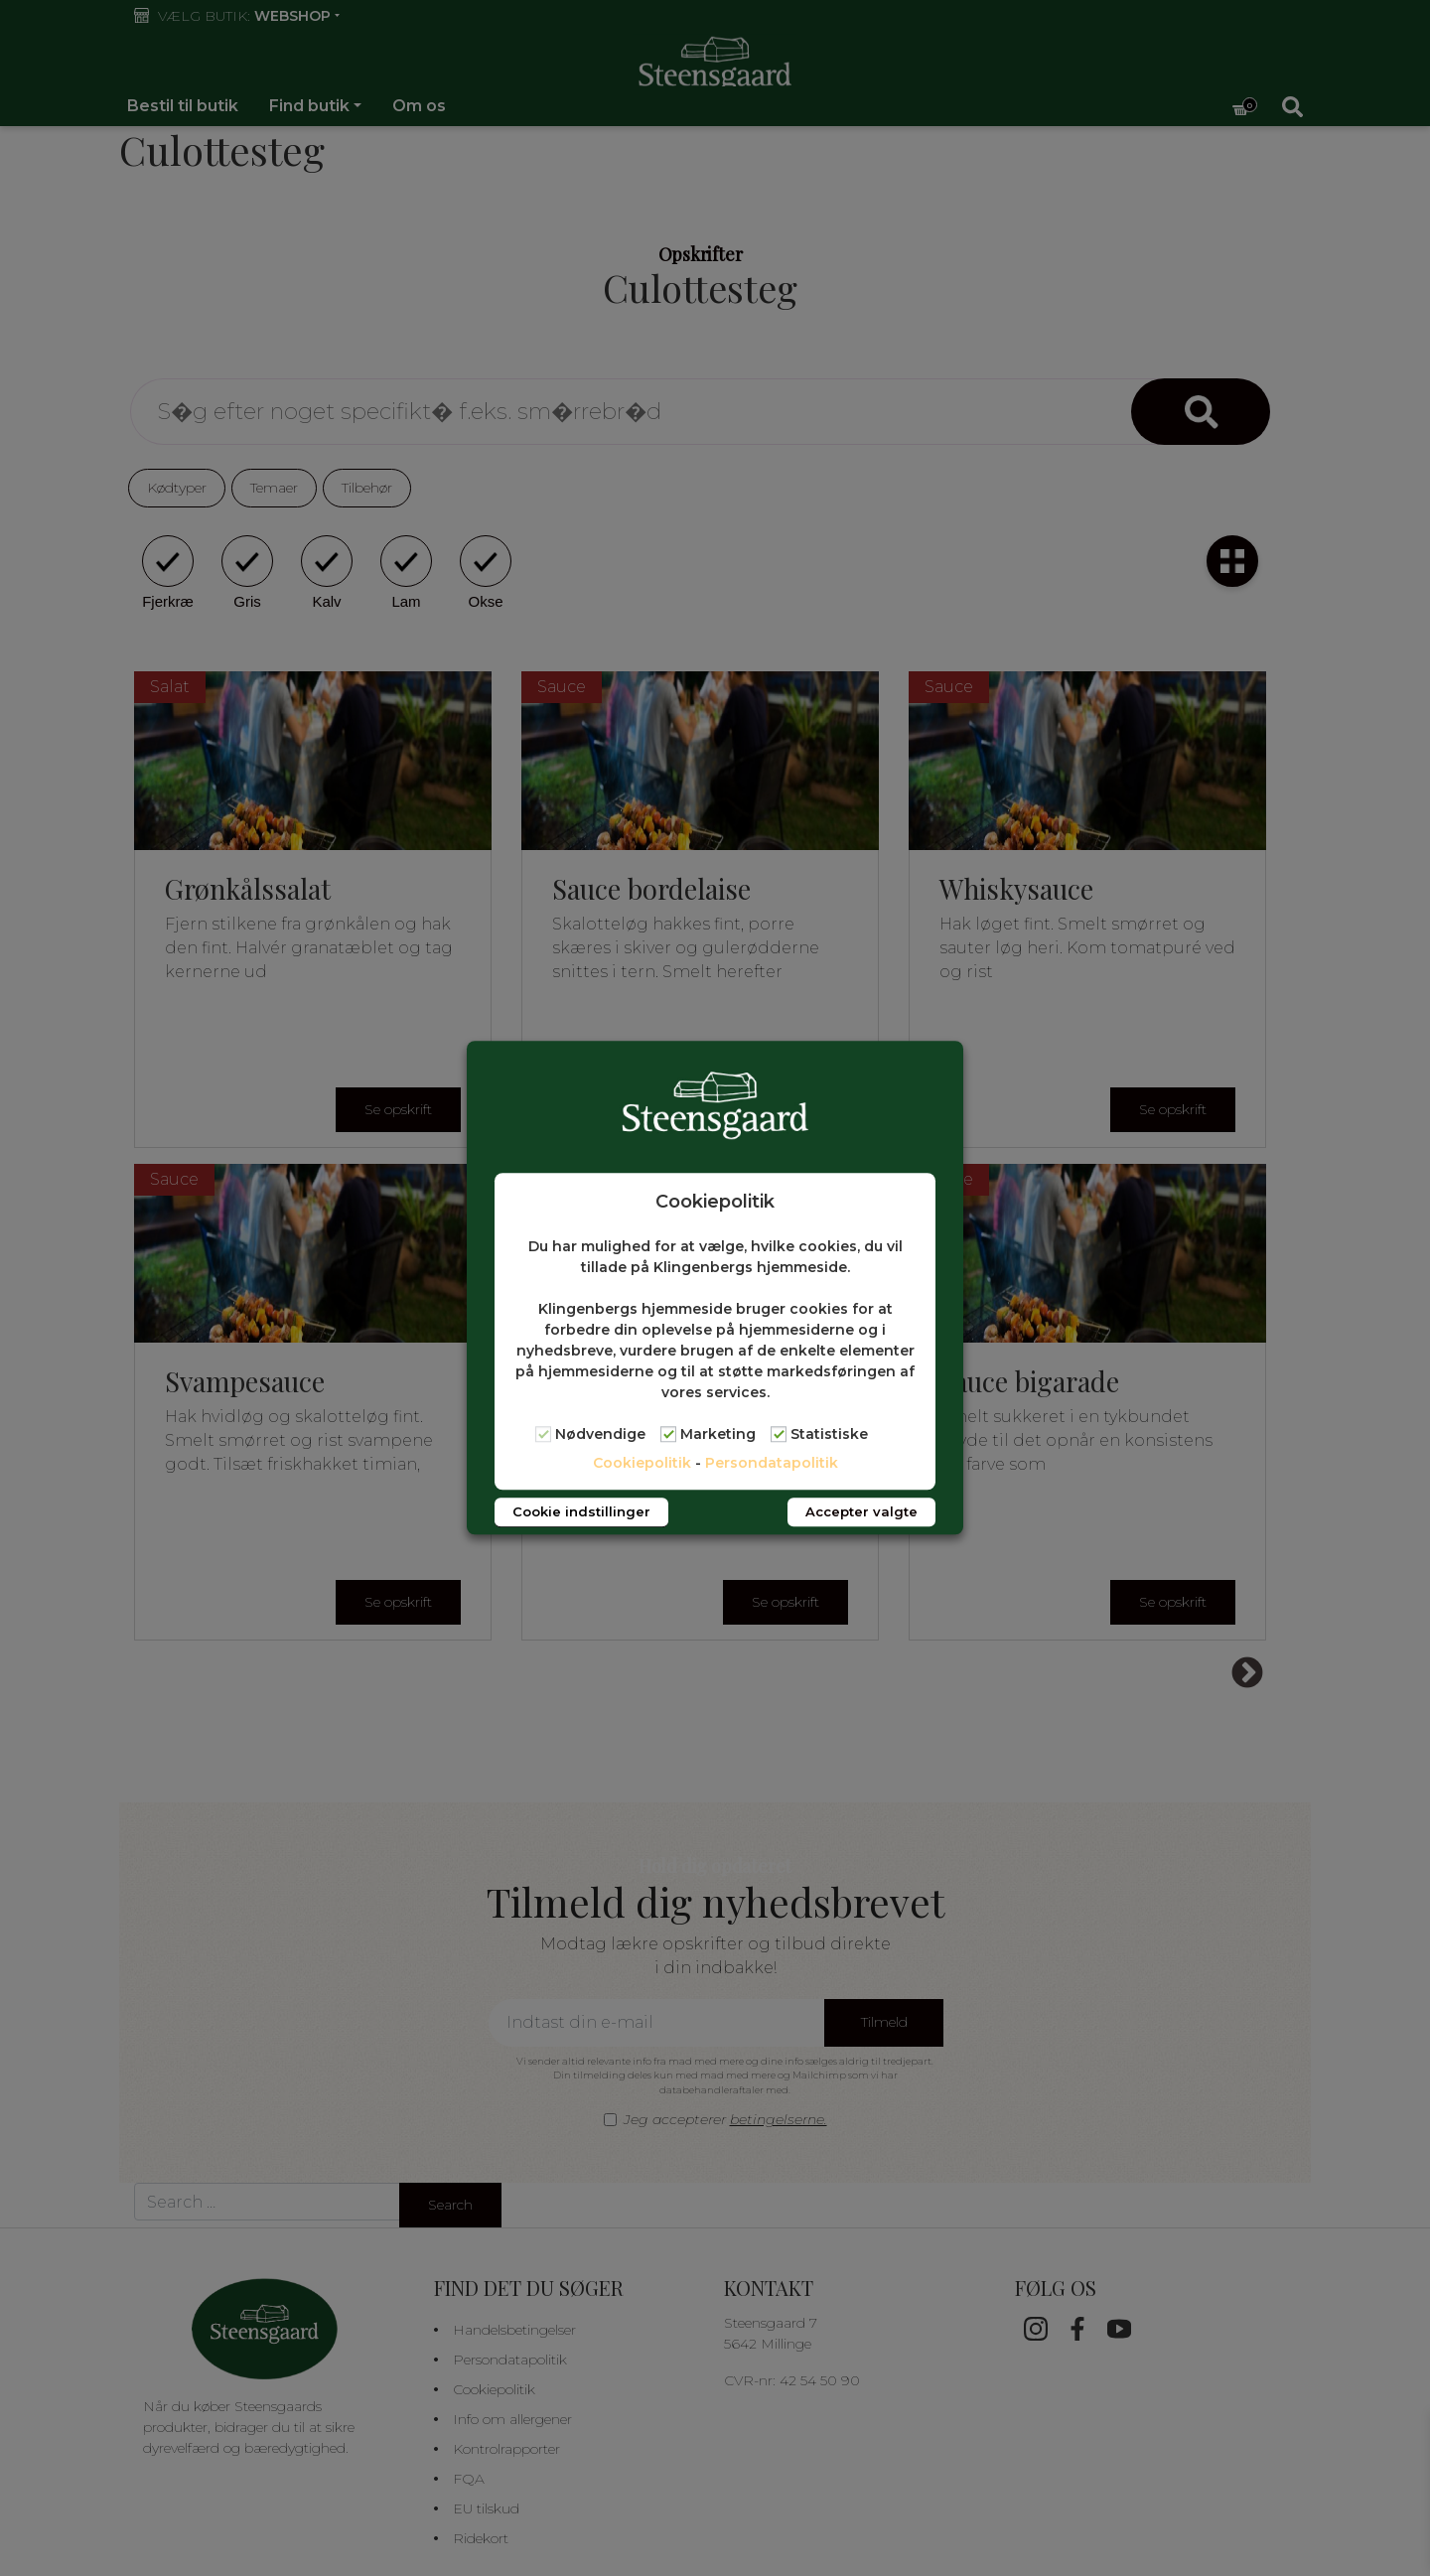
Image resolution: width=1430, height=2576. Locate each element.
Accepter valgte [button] (861, 1512)
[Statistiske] (778, 1434)
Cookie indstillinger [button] (581, 1512)
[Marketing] (668, 1434)
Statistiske (829, 1435)
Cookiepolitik (642, 1464)
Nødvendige (600, 1435)
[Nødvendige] (543, 1434)
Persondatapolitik (771, 1464)
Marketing (718, 1435)
